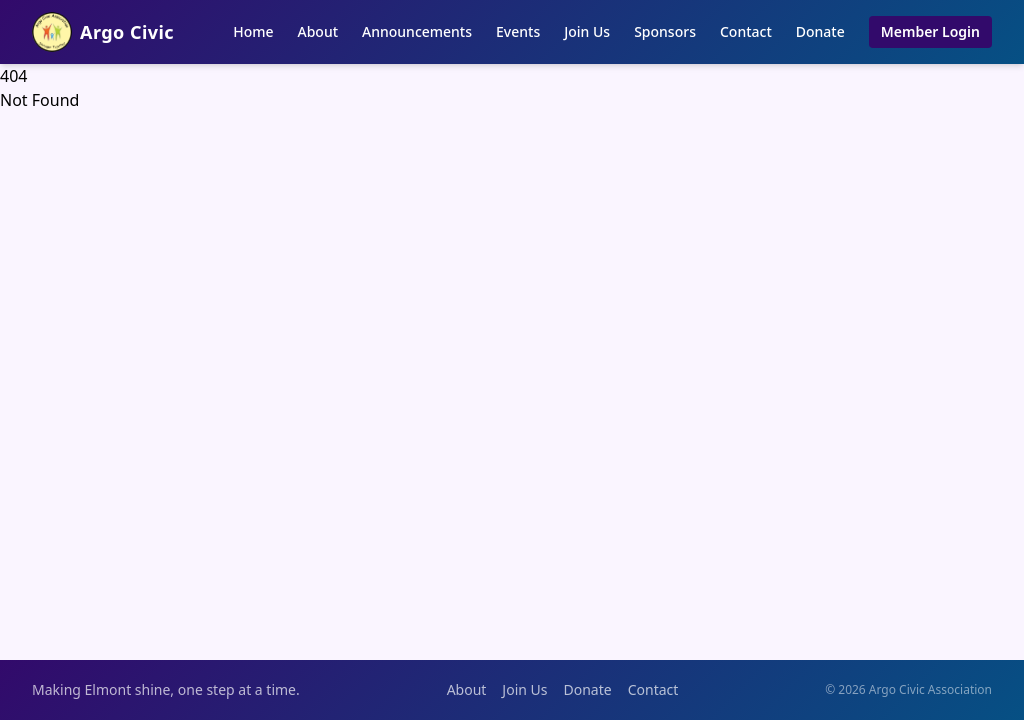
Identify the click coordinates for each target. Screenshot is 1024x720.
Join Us (587, 31)
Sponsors (665, 31)
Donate (820, 31)
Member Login (930, 31)
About (318, 31)
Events (518, 31)
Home (253, 31)
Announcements (417, 31)
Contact (746, 31)
